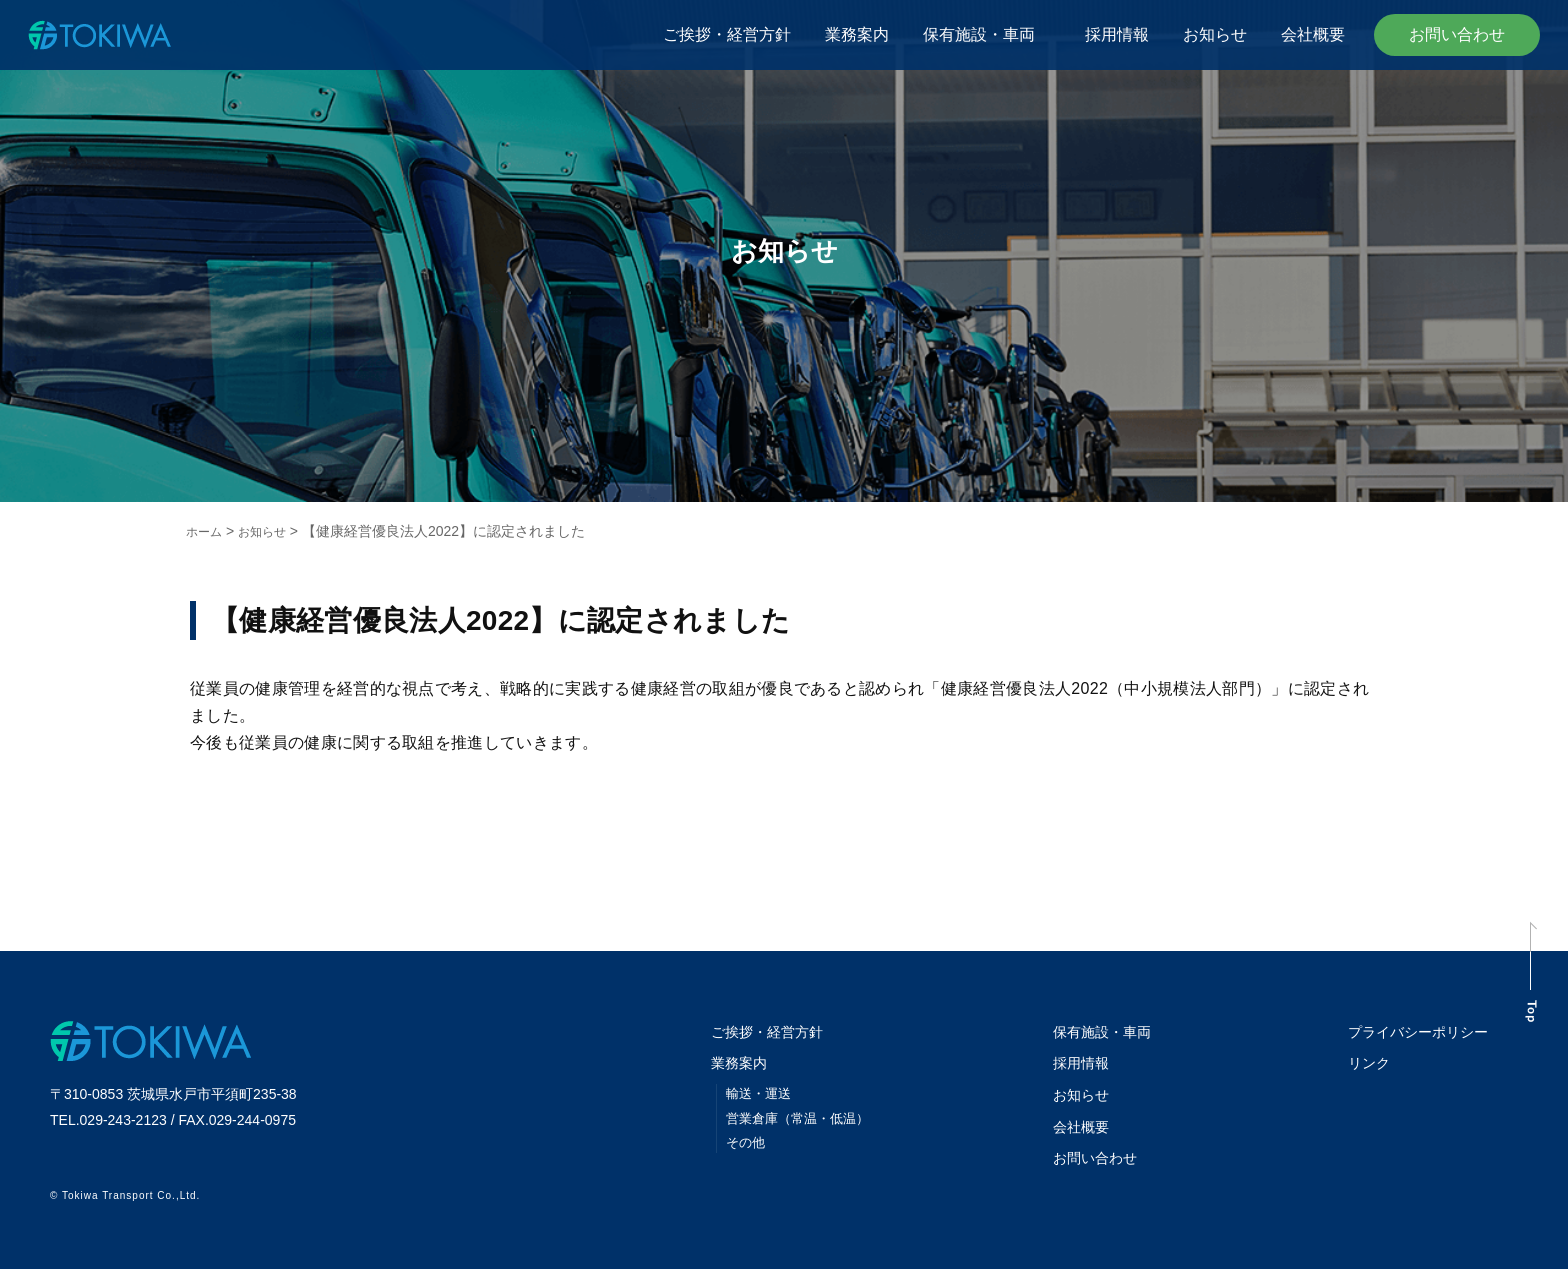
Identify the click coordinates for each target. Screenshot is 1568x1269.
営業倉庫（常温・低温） (803, 1116)
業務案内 (857, 34)
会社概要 (1313, 34)
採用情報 (1117, 34)
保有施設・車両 (987, 34)
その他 (747, 1140)
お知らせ (1215, 34)
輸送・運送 (761, 1091)
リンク (1360, 1061)
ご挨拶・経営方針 (727, 34)
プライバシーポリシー (1413, 1030)
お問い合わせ (1457, 34)
